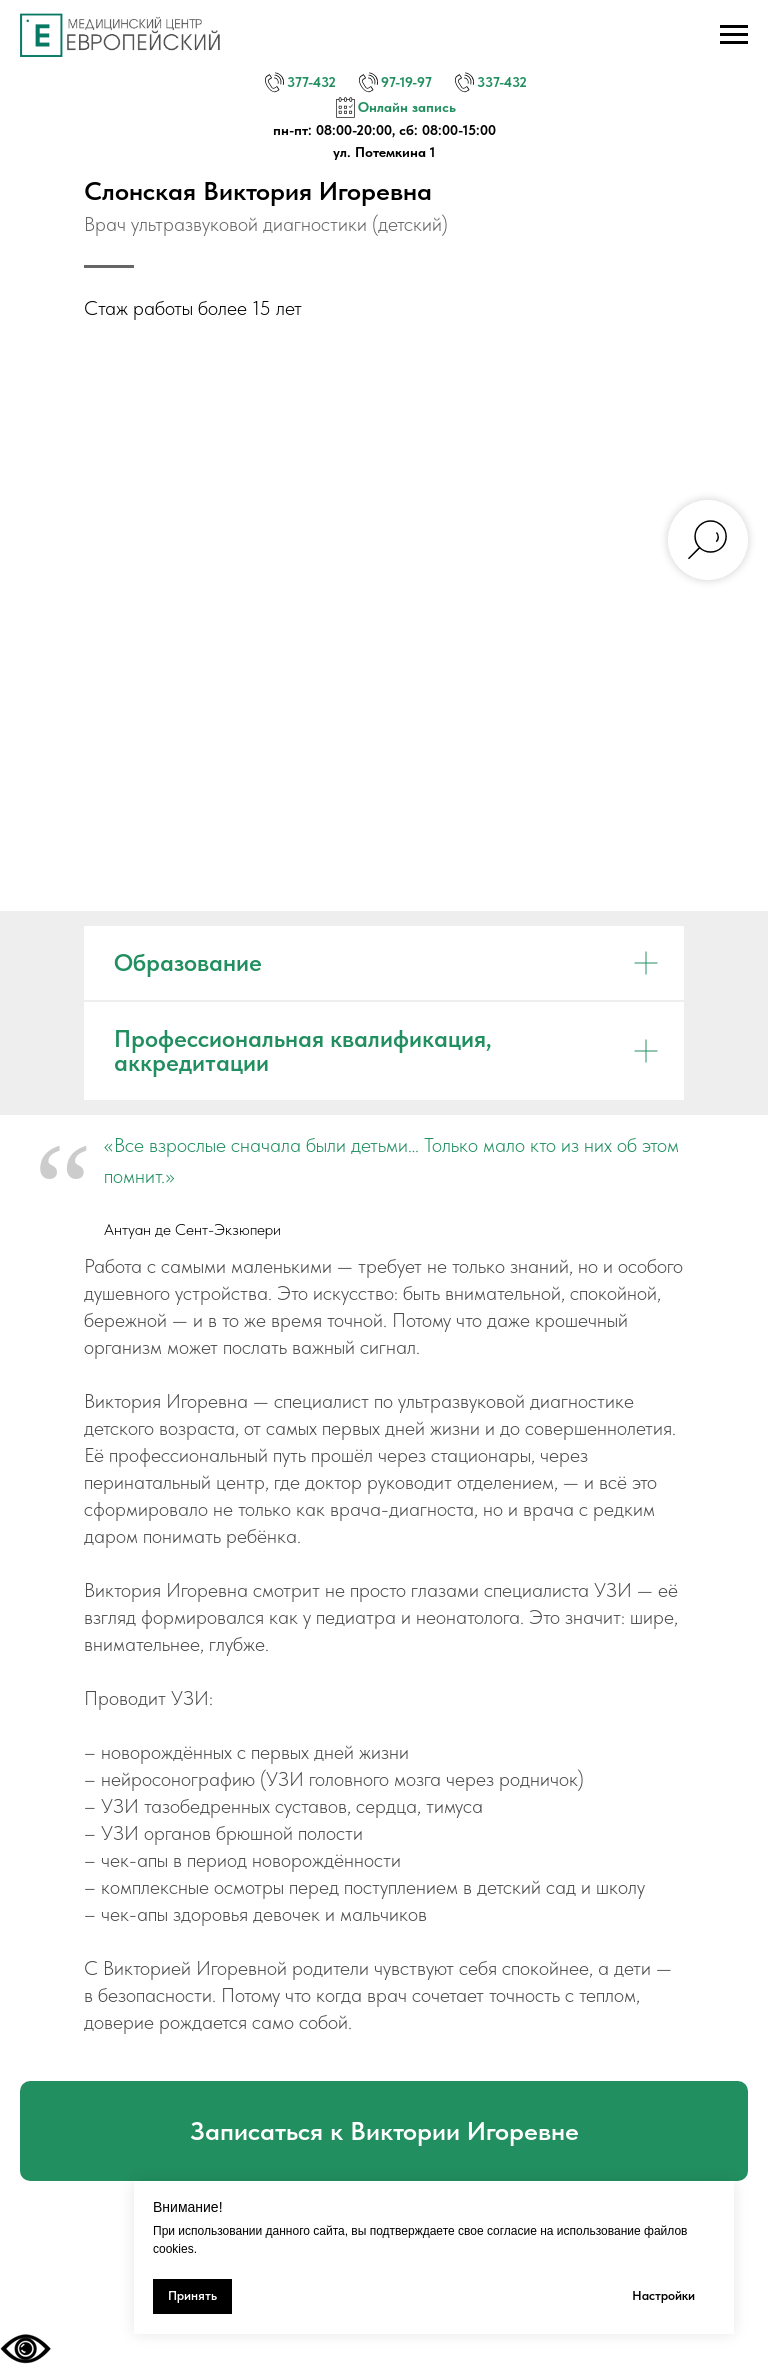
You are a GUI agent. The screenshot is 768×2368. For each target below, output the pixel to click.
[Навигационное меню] (734, 35)
